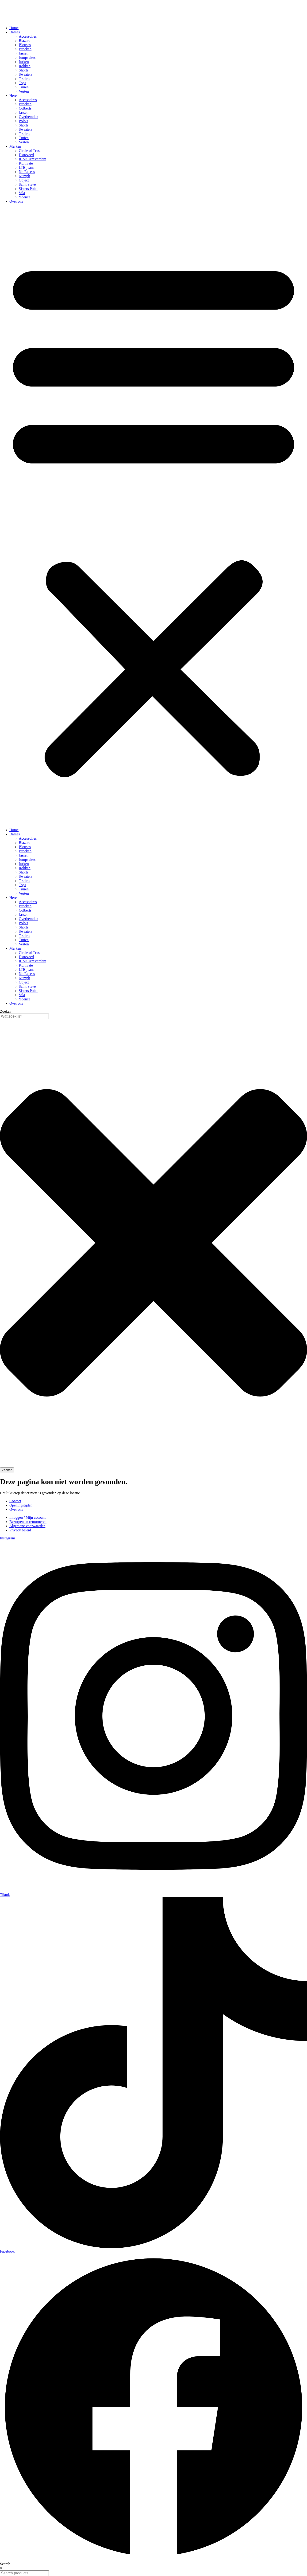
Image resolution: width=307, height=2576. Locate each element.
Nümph (24, 176)
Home (14, 28)
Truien (24, 87)
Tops (22, 83)
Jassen (23, 53)
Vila (22, 193)
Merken (15, 146)
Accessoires (28, 36)
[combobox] (24, 1016)
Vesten (24, 91)
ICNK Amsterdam (32, 159)
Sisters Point (28, 189)
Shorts (23, 70)
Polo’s (23, 121)
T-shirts (24, 79)
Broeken (25, 49)
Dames (14, 32)
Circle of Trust (30, 151)
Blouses (25, 45)
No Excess (27, 172)
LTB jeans (26, 167)
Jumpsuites (27, 57)
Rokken (25, 66)
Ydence (24, 197)
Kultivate (26, 163)
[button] (153, 515)
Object (24, 180)
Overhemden (28, 117)
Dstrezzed (26, 155)
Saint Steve (27, 184)
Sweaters (25, 74)
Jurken (24, 62)
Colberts (25, 108)
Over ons (16, 201)
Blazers (24, 41)
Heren (14, 96)
